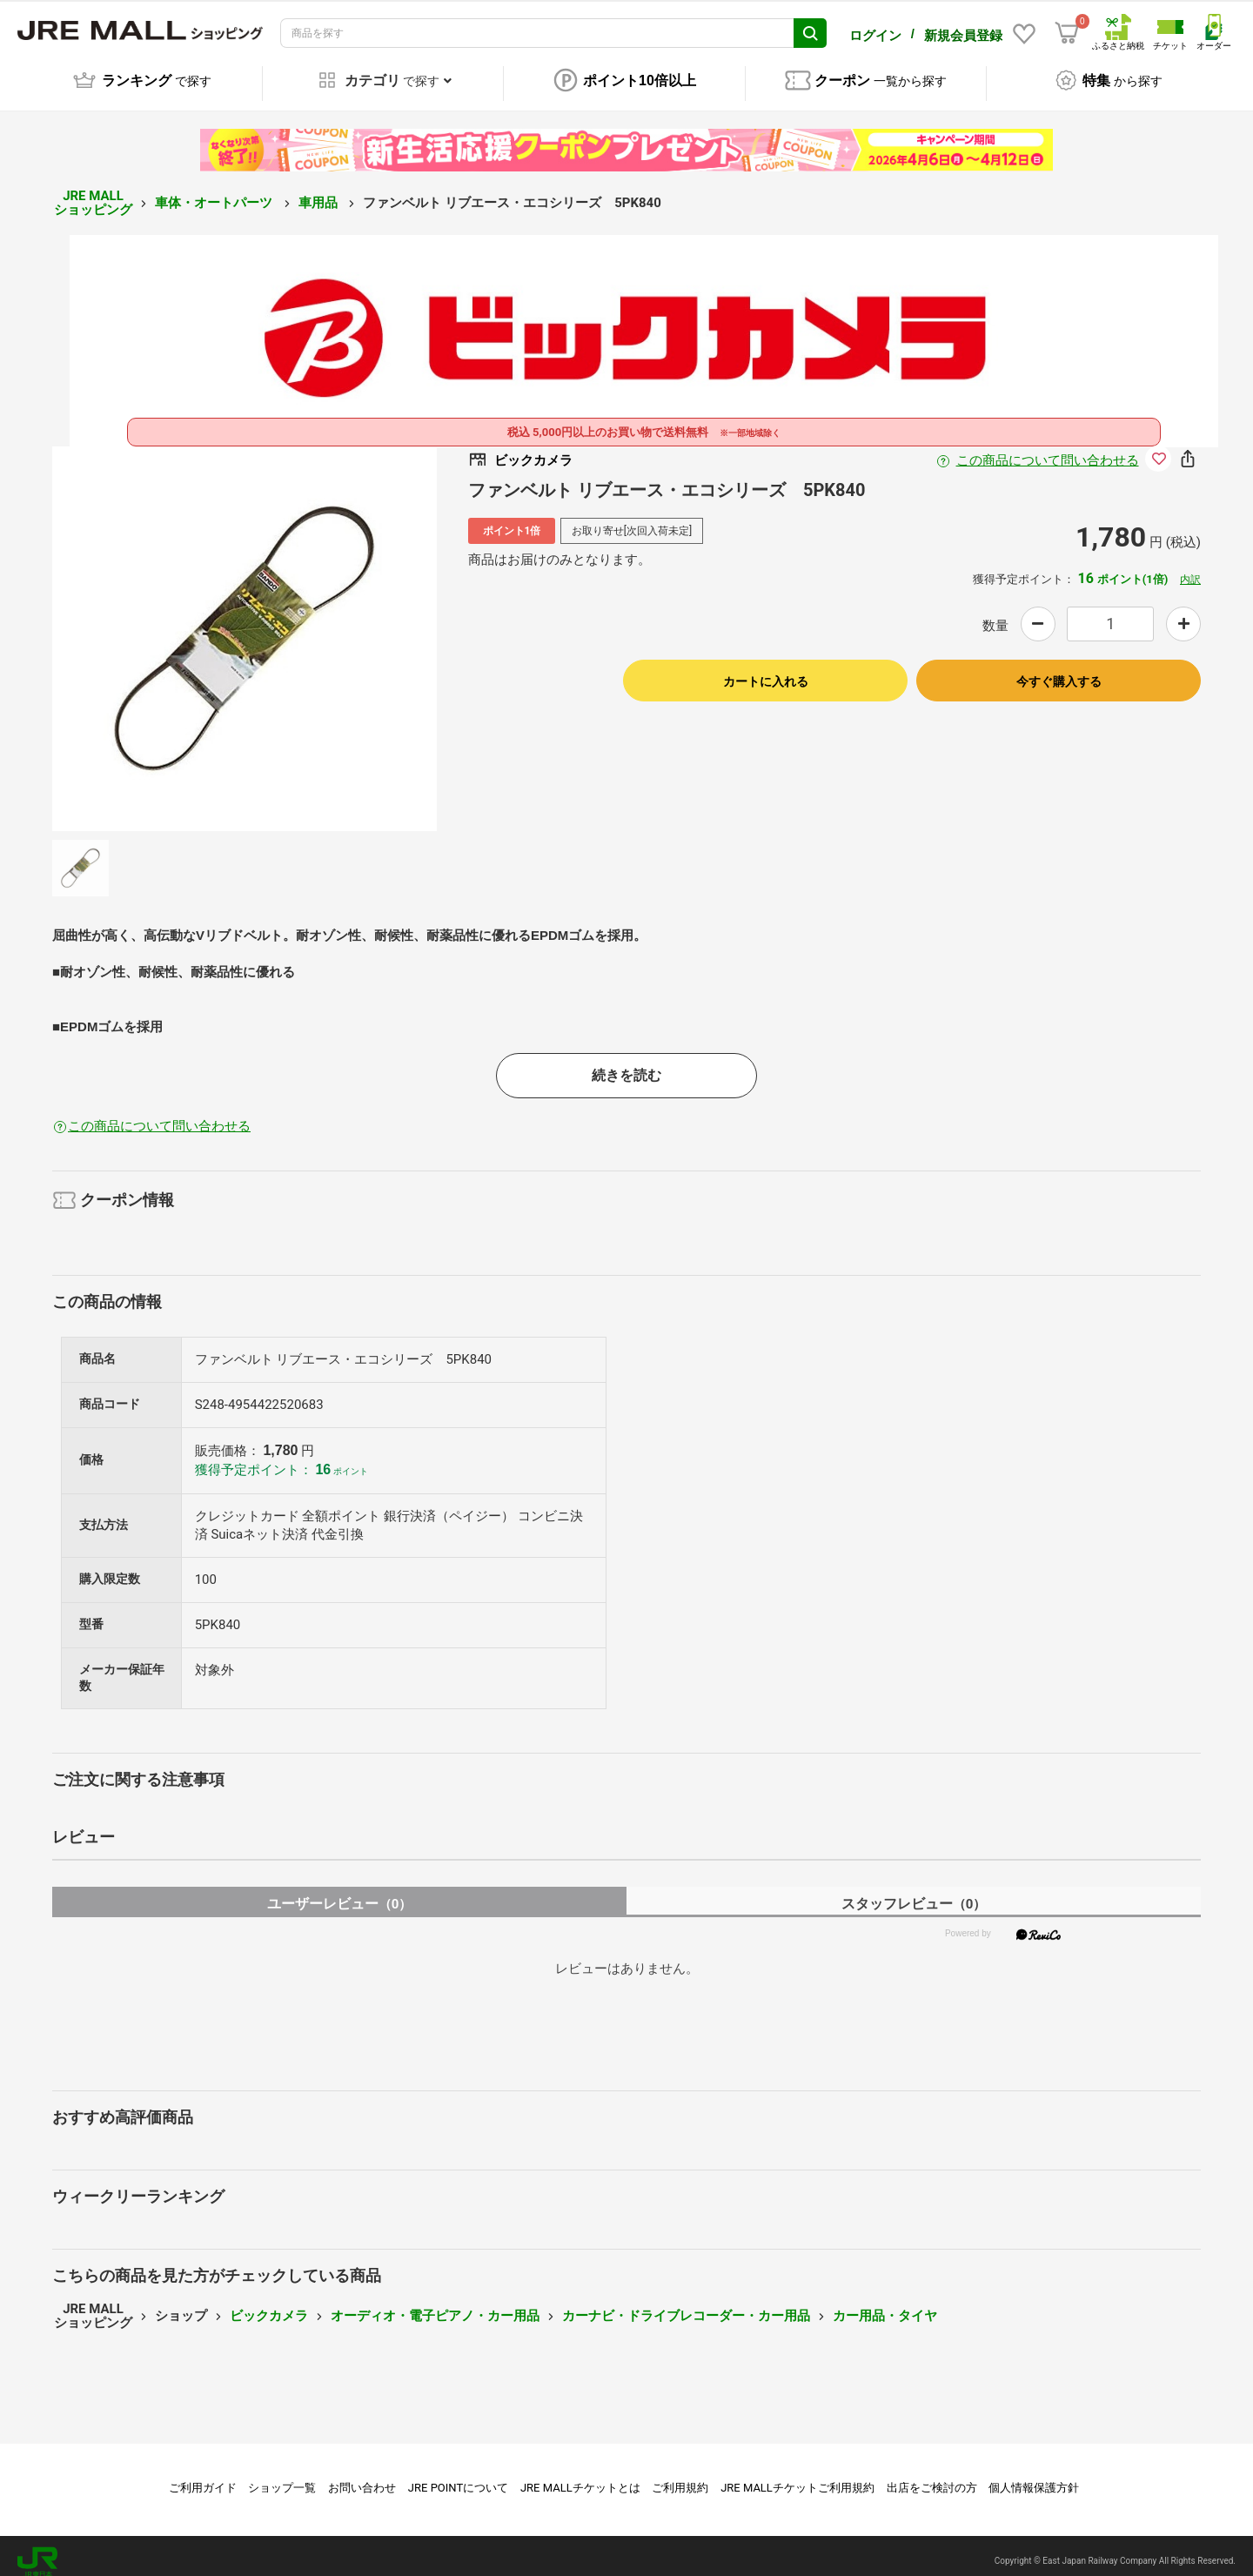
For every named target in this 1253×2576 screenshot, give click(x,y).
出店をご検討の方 (932, 2475)
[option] (244, 626)
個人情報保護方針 (1033, 2475)
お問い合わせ (362, 2475)
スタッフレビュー (914, 1891)
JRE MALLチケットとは (580, 2475)
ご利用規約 (680, 2475)
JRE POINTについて (458, 2475)
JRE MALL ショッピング (93, 191)
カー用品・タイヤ (885, 2303)
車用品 (319, 190)
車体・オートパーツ (215, 190)
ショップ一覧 (282, 2475)
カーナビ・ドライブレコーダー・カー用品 (686, 2303)
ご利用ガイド (203, 2475)
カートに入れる (765, 669)
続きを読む (626, 1063)
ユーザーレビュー (339, 1891)
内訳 (1190, 567)
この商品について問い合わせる (1047, 448)
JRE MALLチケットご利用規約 (797, 2475)
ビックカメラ (269, 2303)
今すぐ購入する (1059, 669)
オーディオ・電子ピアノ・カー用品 (435, 2303)
